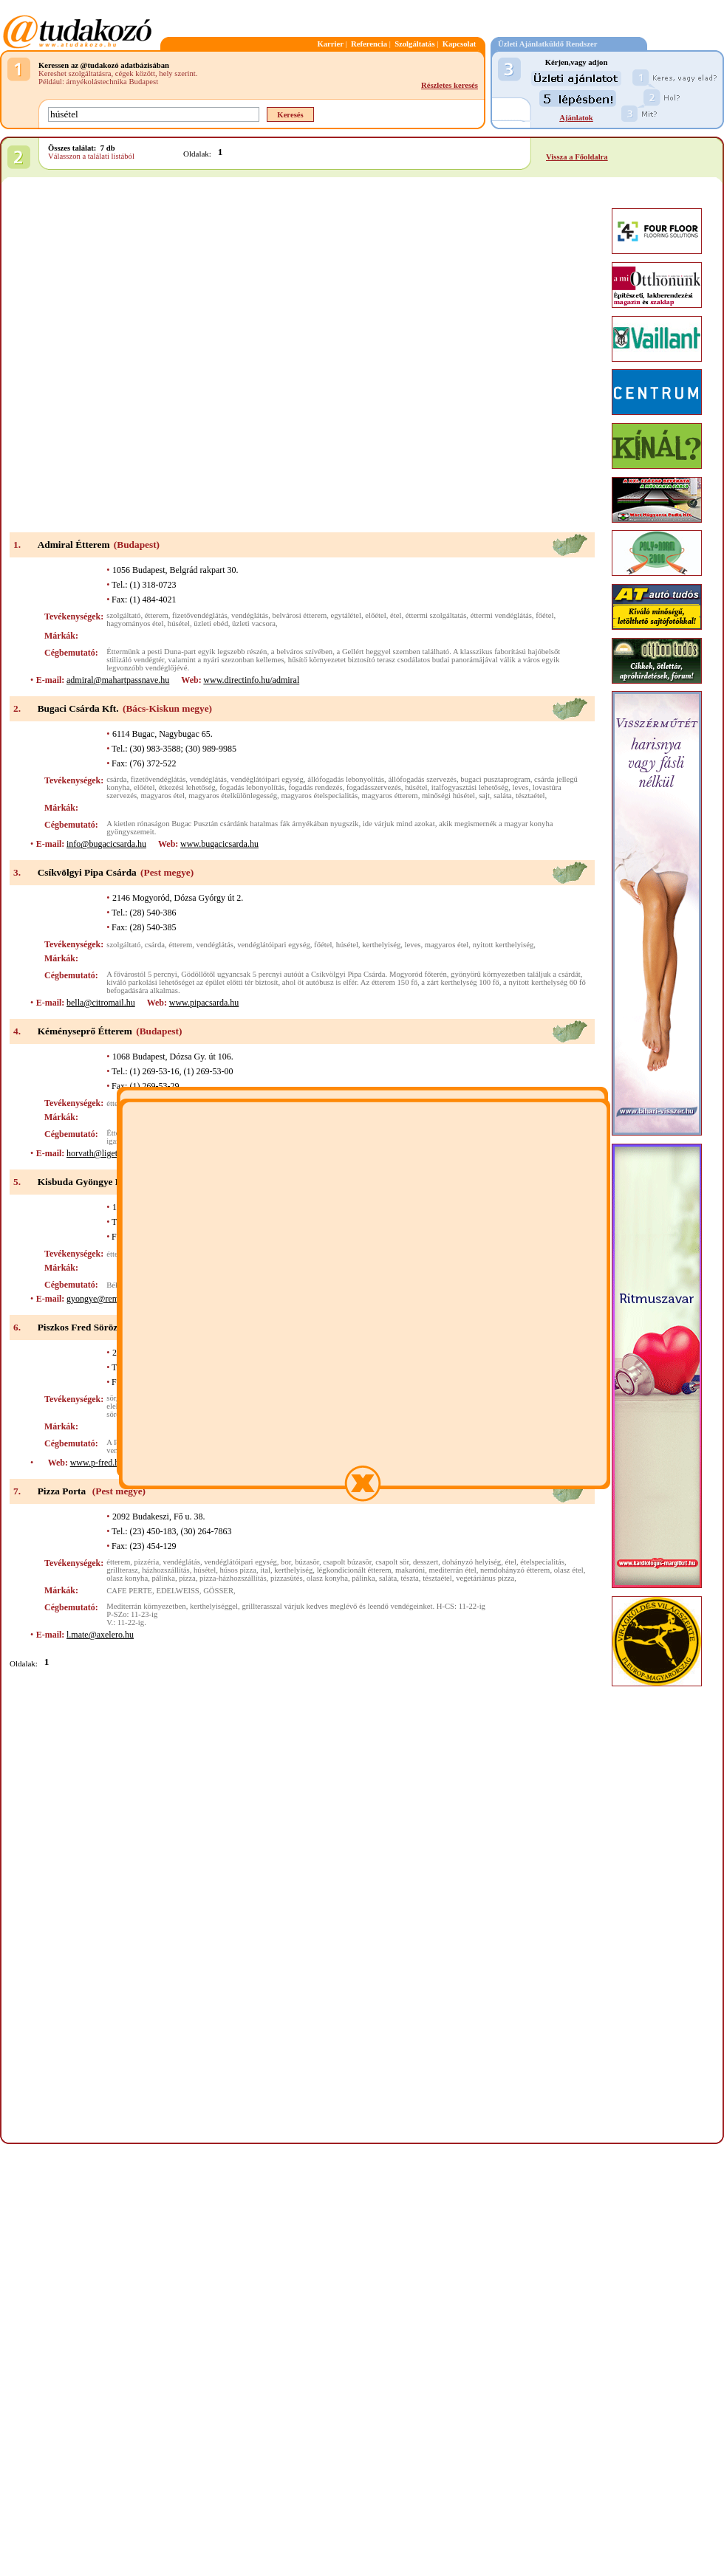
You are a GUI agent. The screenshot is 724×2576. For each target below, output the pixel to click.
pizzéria (147, 1562)
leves (520, 787)
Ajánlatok (576, 118)
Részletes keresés (449, 85)
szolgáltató (123, 615)
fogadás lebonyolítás (251, 787)
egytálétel (346, 615)
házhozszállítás (166, 1570)
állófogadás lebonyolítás (345, 779)
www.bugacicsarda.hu (219, 844)
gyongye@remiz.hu (101, 1299)
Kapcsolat (460, 44)
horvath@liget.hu (97, 1153)
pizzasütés (286, 1578)
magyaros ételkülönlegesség (232, 795)
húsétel (179, 623)
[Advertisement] (171, 356)
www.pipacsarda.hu (204, 1002)
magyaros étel (162, 795)
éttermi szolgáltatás (436, 615)
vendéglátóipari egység (267, 779)
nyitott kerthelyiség (503, 945)
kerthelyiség (381, 945)
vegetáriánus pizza (485, 1578)
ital (265, 1570)
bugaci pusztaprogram (495, 779)
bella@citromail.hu (100, 1002)
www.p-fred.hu (97, 1462)
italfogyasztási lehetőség (469, 787)
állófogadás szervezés (422, 779)
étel (395, 615)
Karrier (330, 44)
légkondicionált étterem (354, 1570)
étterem (156, 615)
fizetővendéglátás (200, 615)
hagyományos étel (134, 623)
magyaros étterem (390, 795)
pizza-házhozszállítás (233, 1578)
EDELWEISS (177, 1591)
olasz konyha (127, 1578)
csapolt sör (392, 1562)
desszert (425, 1562)
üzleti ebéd (211, 623)
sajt (484, 795)
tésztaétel (530, 795)
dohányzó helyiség (472, 1562)
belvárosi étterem (300, 615)
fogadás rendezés (315, 787)
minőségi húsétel (448, 795)
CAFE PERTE (129, 1591)
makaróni (410, 1570)
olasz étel (569, 1570)
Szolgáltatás (414, 44)
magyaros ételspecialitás (319, 795)
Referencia (369, 44)
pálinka (163, 1578)
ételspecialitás (542, 1562)
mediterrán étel (452, 1570)
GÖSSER (218, 1591)
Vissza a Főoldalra (577, 157)
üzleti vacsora (254, 623)
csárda (116, 779)
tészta (410, 1578)
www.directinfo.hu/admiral (251, 680)
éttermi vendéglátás (501, 615)
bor (286, 1562)
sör (111, 1398)
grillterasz (122, 1570)
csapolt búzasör (347, 1562)
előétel (375, 615)
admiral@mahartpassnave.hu (117, 680)
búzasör (307, 1562)
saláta (502, 795)
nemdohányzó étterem (515, 1570)
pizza (187, 1578)
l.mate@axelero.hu (100, 1634)
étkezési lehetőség (187, 787)
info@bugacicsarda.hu (106, 844)
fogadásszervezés (373, 787)
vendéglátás (249, 615)
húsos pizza (238, 1570)
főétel (544, 615)
